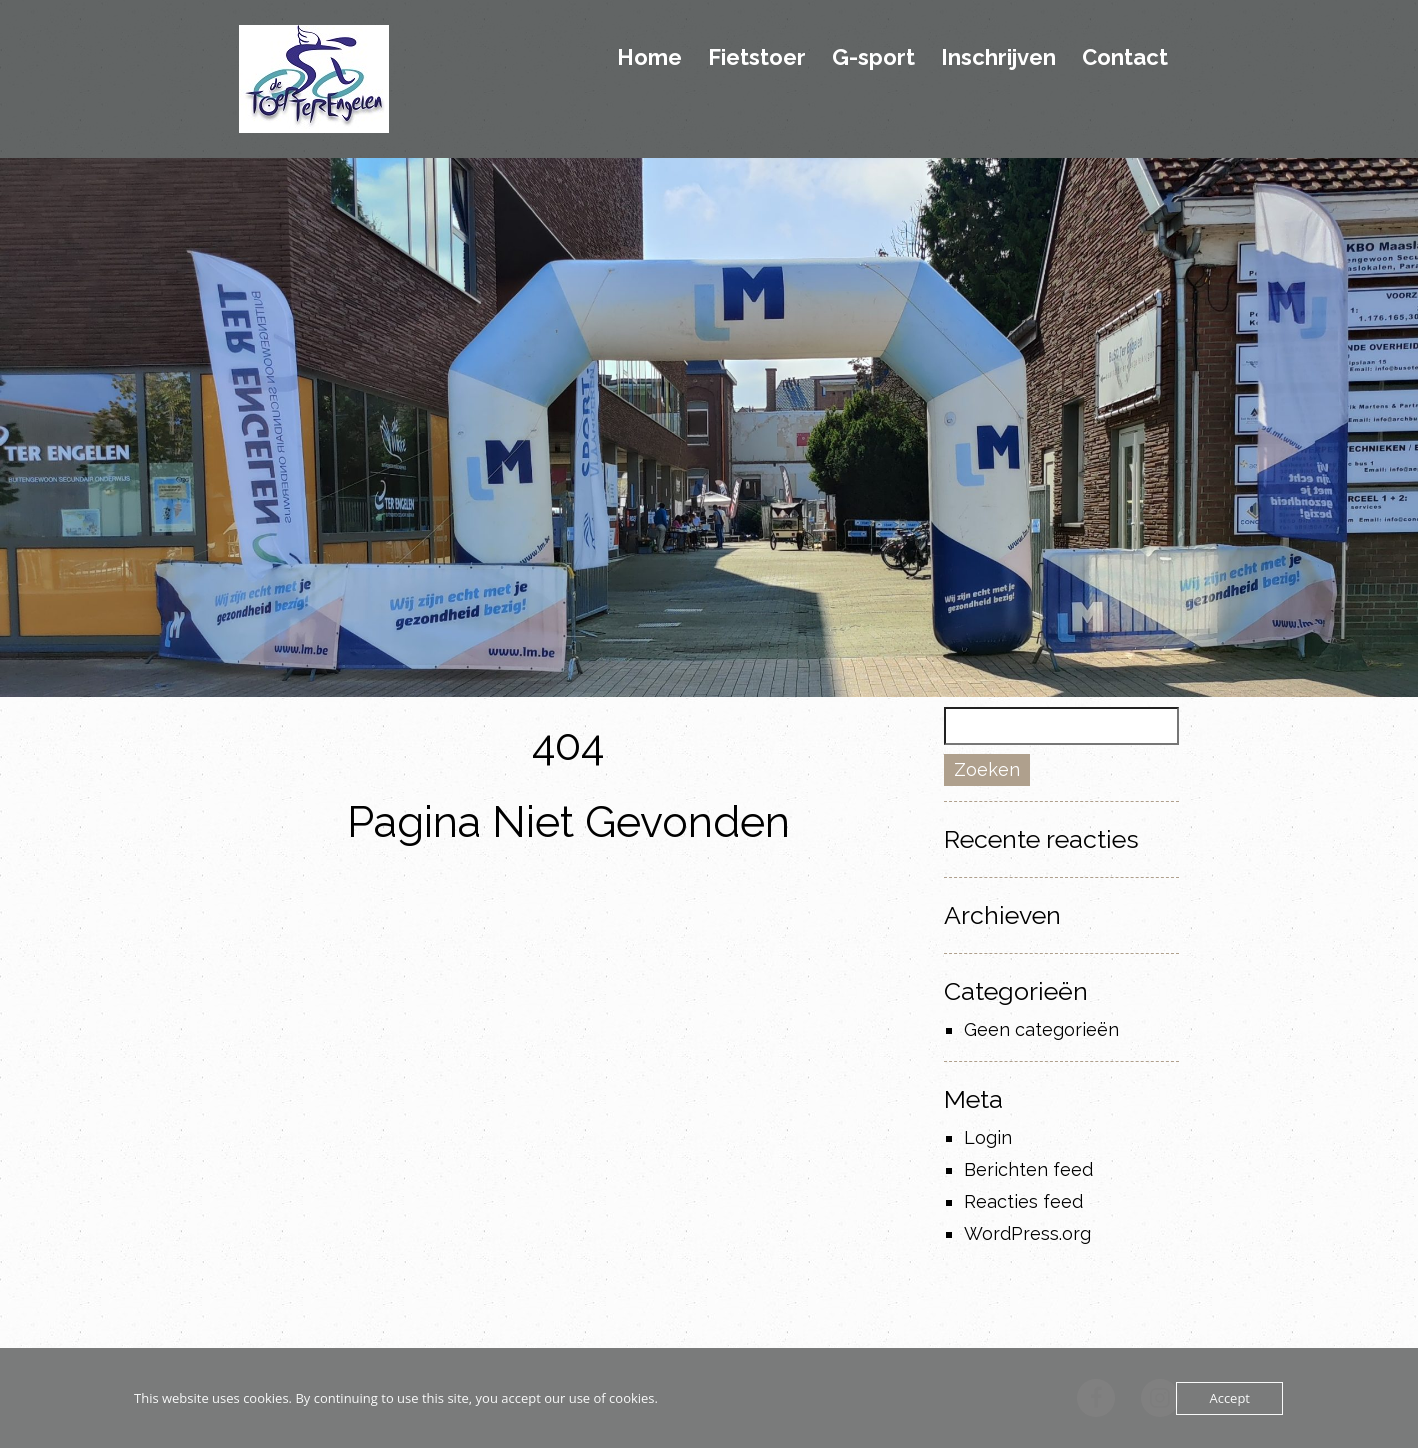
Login (988, 1137)
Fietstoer (757, 58)
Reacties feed (1023, 1201)
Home (649, 58)
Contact (1125, 58)
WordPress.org (1027, 1233)
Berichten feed (1028, 1169)
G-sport (873, 58)
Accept (1229, 1398)
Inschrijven (998, 58)
